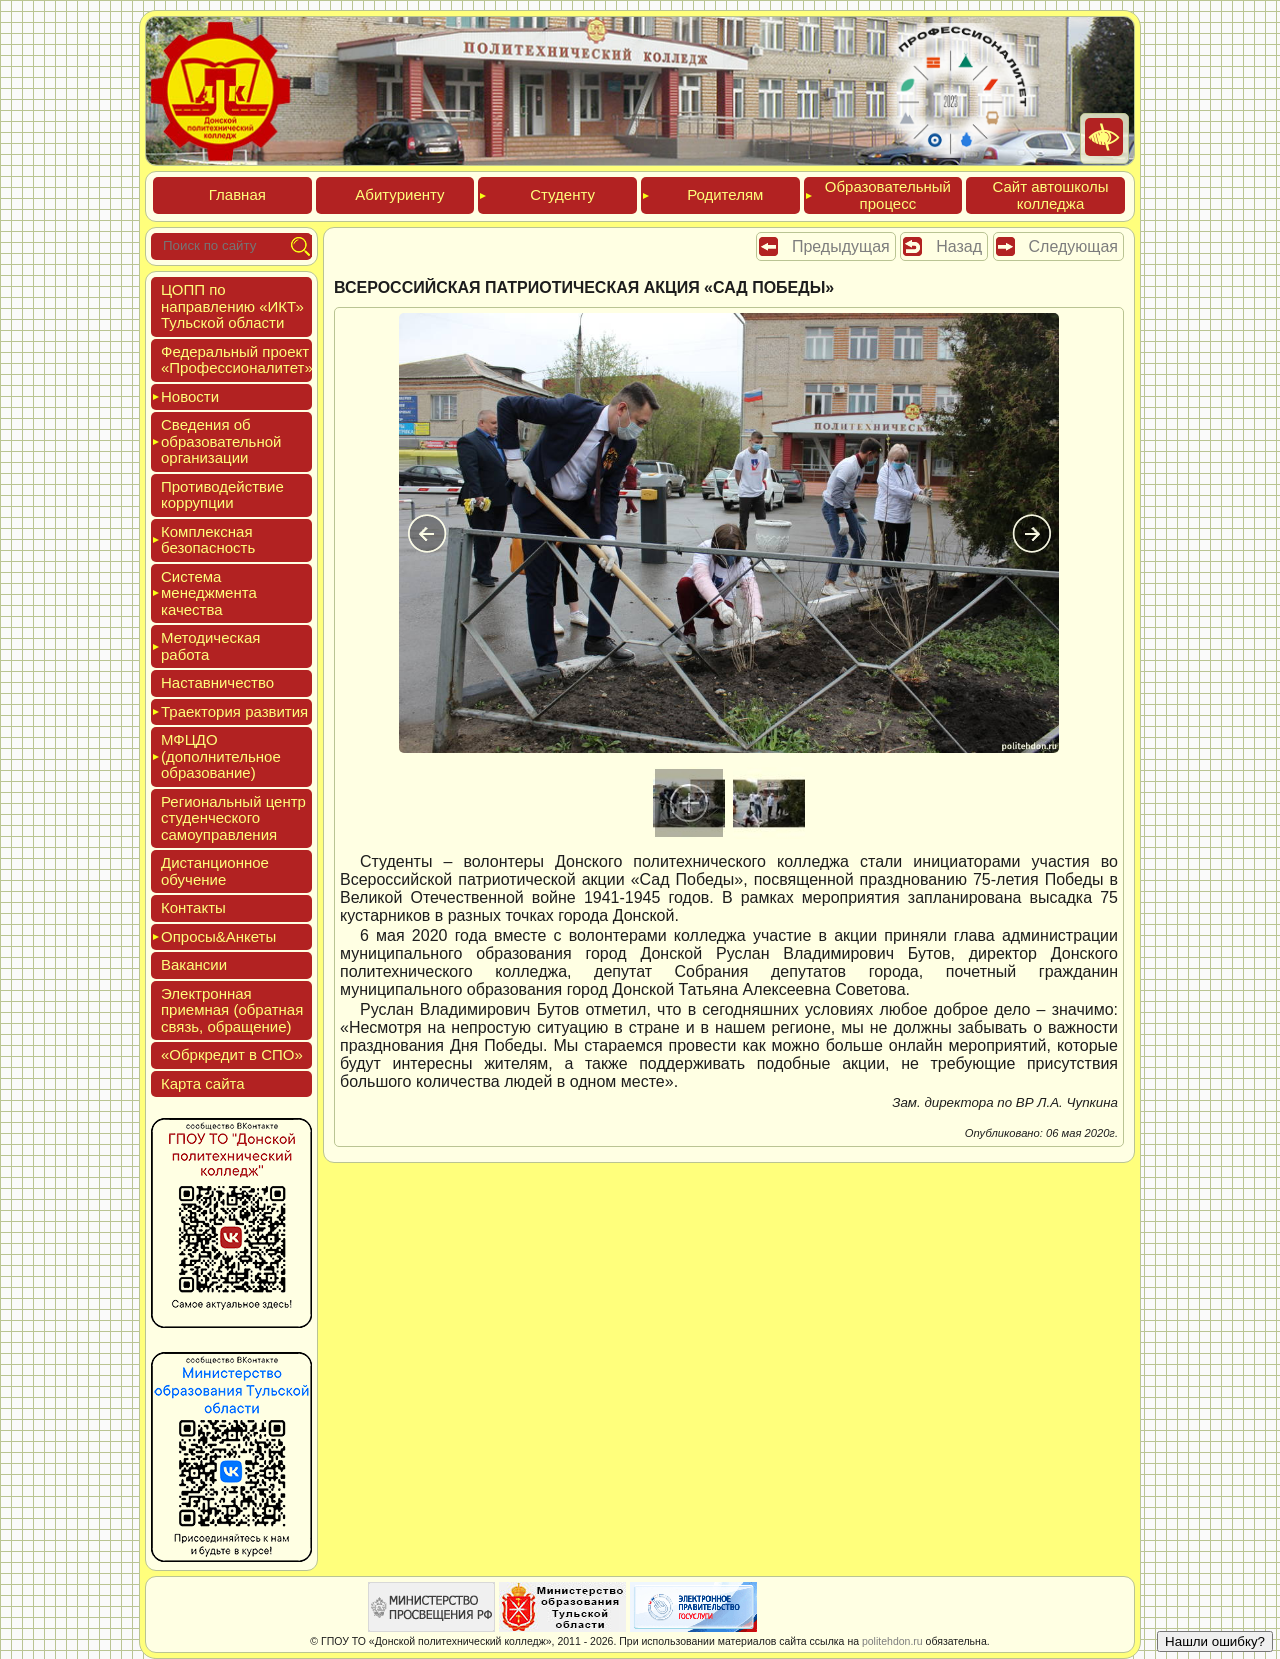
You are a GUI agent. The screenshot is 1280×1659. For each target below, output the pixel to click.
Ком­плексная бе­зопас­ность (208, 540)
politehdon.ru (892, 1641)
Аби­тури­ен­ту (399, 194)
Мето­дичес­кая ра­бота (210, 646)
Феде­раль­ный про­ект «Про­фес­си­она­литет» (237, 360)
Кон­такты (193, 907)
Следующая (1074, 246)
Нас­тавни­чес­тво (217, 682)
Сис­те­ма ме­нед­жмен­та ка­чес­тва (209, 593)
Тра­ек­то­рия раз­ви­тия (234, 711)
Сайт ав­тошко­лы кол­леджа (1050, 195)
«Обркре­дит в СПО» (232, 1054)
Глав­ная (237, 194)
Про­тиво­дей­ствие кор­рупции (222, 495)
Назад (959, 246)
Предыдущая (841, 246)
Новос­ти (190, 396)
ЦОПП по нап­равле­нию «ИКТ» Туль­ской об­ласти (232, 306)
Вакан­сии (194, 964)
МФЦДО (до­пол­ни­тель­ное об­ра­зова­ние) (221, 756)
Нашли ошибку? (1215, 1641)
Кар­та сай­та (203, 1083)
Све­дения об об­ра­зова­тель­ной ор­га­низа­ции (221, 441)
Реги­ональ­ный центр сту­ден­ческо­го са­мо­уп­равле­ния (233, 818)
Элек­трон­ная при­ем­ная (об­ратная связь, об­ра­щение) (232, 1010)
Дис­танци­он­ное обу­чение (215, 871)
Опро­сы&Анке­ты (218, 936)
